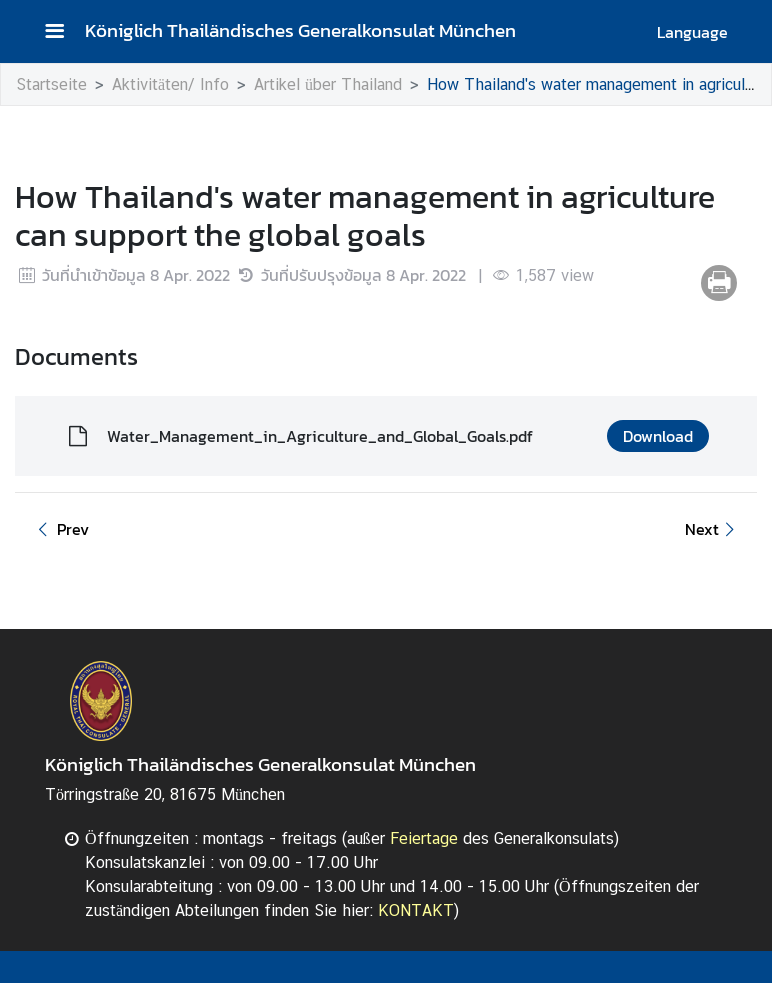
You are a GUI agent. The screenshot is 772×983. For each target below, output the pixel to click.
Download (658, 436)
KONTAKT (416, 910)
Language (692, 32)
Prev (60, 529)
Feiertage (424, 838)
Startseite (51, 84)
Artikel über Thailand (328, 84)
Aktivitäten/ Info (170, 84)
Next (713, 529)
